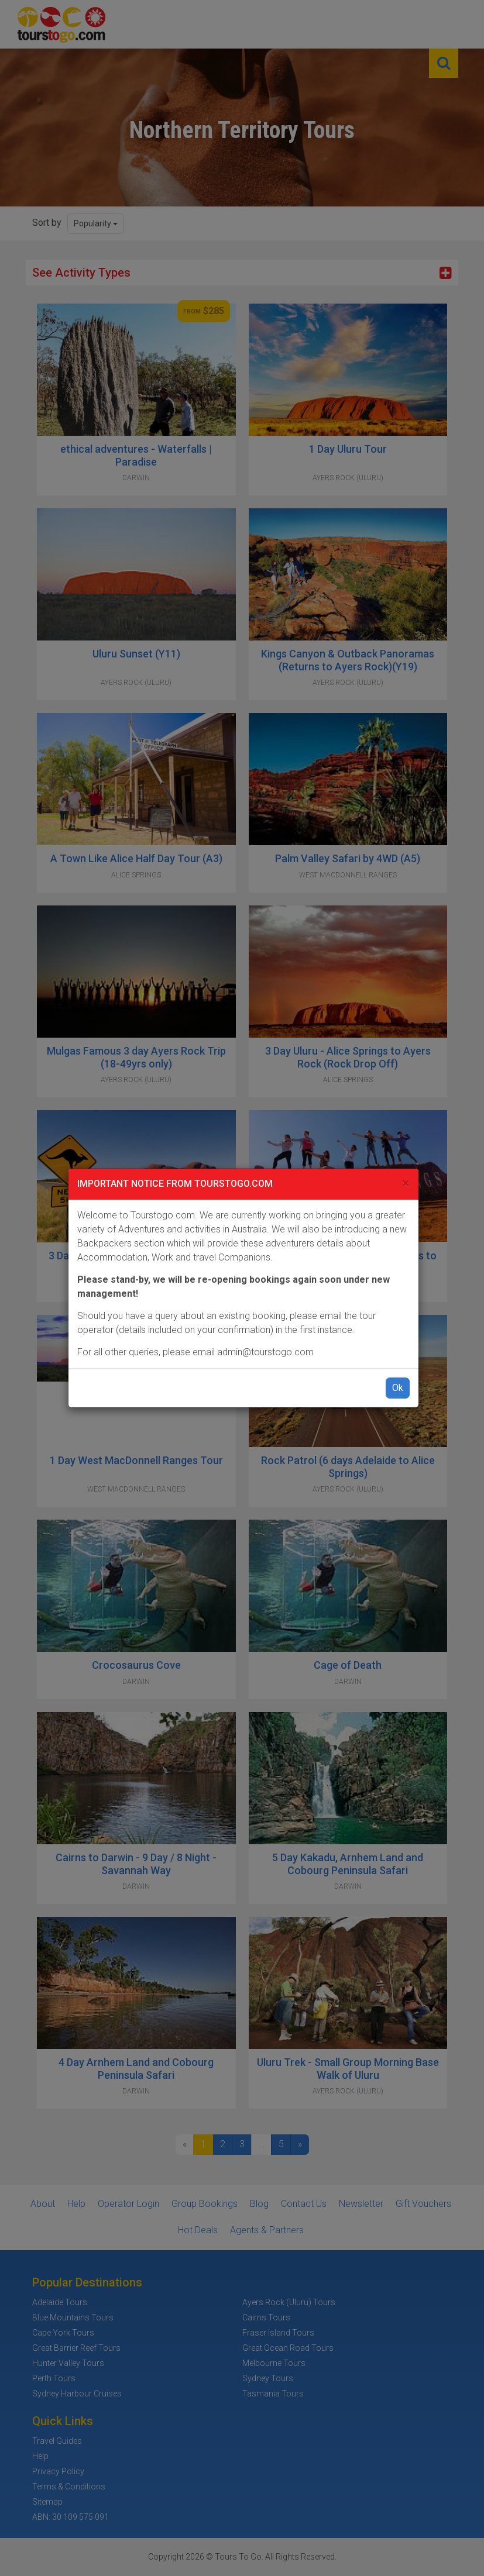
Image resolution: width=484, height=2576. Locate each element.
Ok (397, 1387)
